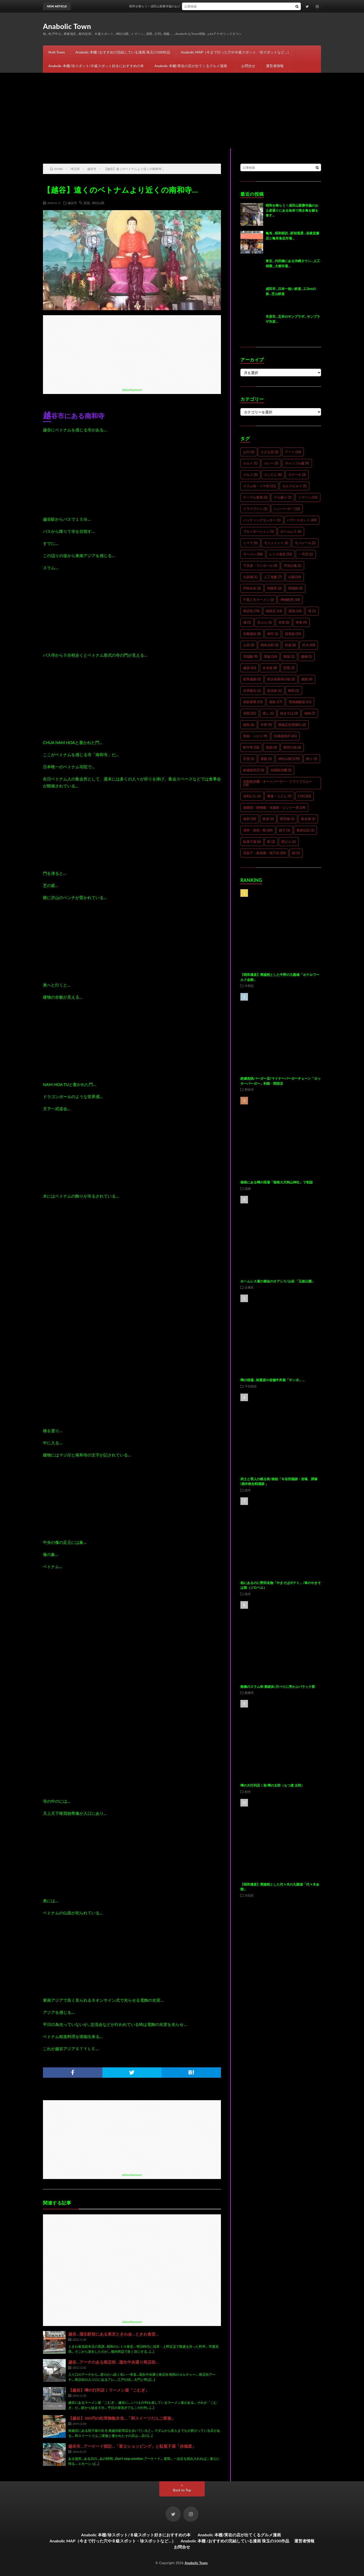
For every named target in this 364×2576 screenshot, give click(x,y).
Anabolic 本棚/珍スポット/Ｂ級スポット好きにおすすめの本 (96, 66)
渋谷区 (249, 1895)
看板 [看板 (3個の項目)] (266, 759)
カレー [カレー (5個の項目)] (271, 463)
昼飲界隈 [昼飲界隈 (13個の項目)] (253, 702)
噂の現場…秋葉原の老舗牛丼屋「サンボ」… (272, 1380)
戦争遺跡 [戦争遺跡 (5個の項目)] (252, 679)
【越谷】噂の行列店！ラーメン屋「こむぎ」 (108, 2390)
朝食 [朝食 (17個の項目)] (275, 702)
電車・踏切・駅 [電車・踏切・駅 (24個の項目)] (257, 830)
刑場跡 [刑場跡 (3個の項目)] (295, 588)
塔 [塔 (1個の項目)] (312, 611)
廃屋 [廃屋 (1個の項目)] (288, 656)
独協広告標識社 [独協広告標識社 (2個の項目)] (292, 725)
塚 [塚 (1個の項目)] (247, 622)
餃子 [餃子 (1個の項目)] (284, 830)
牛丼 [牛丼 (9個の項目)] (266, 725)
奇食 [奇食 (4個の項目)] (301, 622)
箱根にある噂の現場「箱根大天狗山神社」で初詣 (276, 1182)
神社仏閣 (98, 202)
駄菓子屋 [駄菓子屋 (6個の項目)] (252, 841)
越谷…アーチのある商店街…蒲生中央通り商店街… (113, 2362)
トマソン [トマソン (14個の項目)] (307, 497)
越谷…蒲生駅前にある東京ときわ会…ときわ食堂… (113, 2334)
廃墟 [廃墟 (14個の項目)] (270, 656)
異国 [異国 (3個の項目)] (271, 747)
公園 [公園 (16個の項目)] (294, 577)
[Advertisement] (182, 110)
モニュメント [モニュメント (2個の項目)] (276, 543)
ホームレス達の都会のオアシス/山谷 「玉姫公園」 (277, 1281)
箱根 (248, 1188)
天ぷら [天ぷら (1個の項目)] (264, 622)
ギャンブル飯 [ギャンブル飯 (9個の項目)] (297, 463)
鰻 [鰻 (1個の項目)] (296, 853)
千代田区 (251, 1386)
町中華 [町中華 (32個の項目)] (251, 747)
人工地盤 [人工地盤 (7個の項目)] (273, 577)
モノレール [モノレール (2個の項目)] (305, 543)
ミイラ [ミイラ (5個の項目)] (250, 543)
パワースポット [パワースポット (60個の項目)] (301, 520)
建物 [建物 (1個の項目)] (306, 656)
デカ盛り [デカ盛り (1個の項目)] (282, 497)
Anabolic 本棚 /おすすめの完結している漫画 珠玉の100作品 (122, 52)
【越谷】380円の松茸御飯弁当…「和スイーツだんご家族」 (121, 2418)
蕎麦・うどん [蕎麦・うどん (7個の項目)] (279, 796)
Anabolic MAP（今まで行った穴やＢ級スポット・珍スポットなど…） (236, 52)
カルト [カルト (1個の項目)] (250, 463)
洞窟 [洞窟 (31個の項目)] (249, 713)
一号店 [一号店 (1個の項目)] (306, 554)
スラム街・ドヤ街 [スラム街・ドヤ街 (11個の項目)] (259, 486)
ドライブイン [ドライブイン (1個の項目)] (255, 509)
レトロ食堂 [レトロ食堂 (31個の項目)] (280, 554)
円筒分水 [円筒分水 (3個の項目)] (252, 588)
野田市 (249, 1089)
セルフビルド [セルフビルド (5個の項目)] (294, 486)
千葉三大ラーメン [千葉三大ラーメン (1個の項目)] (258, 600)
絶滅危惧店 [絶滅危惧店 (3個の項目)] (253, 770)
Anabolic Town (67, 26)
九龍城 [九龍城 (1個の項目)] (250, 577)
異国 (87, 202)
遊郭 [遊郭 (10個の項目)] (249, 819)
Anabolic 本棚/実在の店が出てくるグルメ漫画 (192, 66)
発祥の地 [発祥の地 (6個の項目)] (292, 747)
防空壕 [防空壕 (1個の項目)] (287, 819)
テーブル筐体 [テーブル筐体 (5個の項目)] (255, 497)
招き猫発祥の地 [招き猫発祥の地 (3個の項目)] (281, 679)
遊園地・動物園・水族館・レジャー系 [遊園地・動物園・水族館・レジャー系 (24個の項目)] (274, 807)
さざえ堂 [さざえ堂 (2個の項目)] (269, 452)
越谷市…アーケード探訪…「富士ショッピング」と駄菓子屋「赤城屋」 (132, 2446)
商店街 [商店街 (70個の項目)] (251, 611)
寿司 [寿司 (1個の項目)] (272, 634)
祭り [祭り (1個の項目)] (311, 759)
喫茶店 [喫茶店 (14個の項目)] (274, 611)
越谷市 (72, 202)
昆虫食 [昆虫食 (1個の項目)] (274, 690)
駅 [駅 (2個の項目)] (271, 841)
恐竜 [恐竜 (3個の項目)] (288, 668)
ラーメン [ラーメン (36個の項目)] (253, 554)
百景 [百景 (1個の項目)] (248, 759)
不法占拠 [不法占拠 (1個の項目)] (292, 565)
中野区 (249, 985)
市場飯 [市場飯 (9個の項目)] (250, 656)
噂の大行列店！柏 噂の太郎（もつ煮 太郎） (272, 1785)
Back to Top (182, 2490)
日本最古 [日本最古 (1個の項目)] (252, 690)
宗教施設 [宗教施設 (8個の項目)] (252, 634)
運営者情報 (275, 66)
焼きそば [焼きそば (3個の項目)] (289, 713)
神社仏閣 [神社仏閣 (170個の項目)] (289, 759)
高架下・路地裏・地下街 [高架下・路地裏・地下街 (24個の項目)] (264, 853)
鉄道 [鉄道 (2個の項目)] (268, 819)
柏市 (248, 1490)
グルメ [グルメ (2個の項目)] (250, 475)
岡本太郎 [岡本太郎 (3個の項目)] (269, 645)
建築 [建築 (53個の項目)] (249, 668)
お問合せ (248, 66)
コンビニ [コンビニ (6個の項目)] (273, 475)
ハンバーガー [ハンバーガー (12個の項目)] (287, 509)
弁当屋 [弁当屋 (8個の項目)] (270, 668)
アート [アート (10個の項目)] (293, 452)
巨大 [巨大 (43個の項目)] (308, 645)
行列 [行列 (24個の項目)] (304, 796)
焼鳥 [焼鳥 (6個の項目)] (248, 725)
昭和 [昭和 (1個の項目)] (293, 690)
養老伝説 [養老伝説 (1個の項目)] (305, 830)
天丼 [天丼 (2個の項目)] (283, 622)
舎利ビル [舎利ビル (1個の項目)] (252, 796)
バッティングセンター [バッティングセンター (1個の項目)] (262, 520)
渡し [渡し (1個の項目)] (268, 713)
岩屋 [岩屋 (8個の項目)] (290, 645)
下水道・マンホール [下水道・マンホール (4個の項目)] (260, 565)
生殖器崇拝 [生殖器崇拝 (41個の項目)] (285, 736)
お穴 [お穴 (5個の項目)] (248, 452)
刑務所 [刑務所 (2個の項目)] (274, 588)
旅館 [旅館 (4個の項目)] (306, 679)
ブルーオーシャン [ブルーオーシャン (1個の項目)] (258, 531)
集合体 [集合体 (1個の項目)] (308, 819)
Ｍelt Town (56, 52)
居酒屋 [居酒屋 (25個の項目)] (293, 634)
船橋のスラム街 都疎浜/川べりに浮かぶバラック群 (277, 1687)
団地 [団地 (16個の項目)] (295, 611)
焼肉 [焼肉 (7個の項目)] (309, 713)
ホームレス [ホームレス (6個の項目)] (290, 531)
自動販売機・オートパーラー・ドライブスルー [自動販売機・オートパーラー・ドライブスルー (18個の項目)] (277, 783)
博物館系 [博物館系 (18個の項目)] (290, 600)
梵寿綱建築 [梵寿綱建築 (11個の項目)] (300, 702)
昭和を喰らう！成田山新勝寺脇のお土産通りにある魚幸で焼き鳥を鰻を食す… (197, 6)
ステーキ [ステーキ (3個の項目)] (297, 475)
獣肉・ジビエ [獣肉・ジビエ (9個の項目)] (255, 736)
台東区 (249, 1287)
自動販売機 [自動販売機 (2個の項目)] (280, 770)
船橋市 (249, 1692)
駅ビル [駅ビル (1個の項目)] (289, 841)
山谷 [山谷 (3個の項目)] (248, 645)
